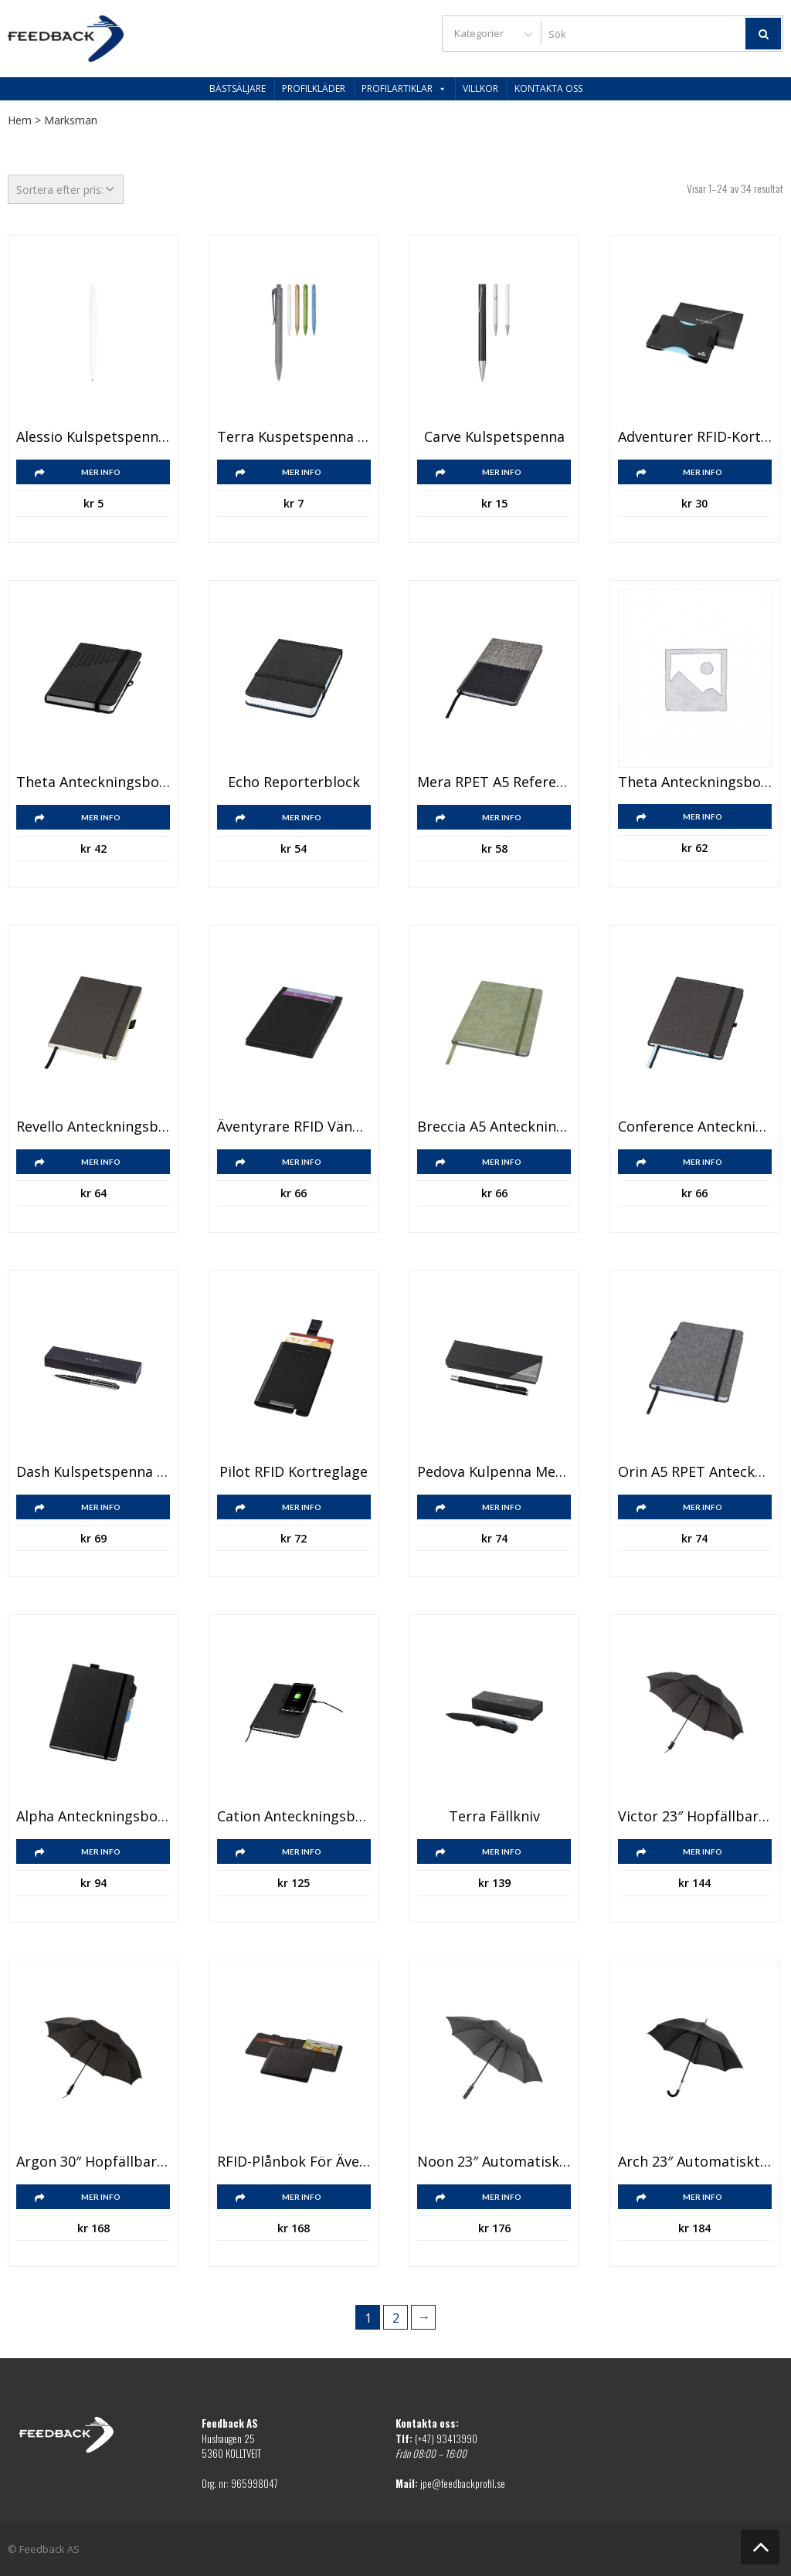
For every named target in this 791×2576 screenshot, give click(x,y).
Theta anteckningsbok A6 (93, 782)
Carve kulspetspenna (494, 437)
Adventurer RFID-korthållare (695, 437)
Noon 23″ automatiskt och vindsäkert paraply (494, 2161)
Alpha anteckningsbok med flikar (93, 1816)
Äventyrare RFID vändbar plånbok (294, 1126)
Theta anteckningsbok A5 (695, 782)
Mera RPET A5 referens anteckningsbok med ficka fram (494, 782)
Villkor (480, 88)
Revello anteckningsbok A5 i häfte (93, 1126)
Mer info (101, 472)
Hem (20, 120)
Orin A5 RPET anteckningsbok (695, 1472)
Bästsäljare (237, 88)
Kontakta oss (548, 88)
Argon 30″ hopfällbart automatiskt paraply (93, 2161)
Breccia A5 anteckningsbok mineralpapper (494, 1126)
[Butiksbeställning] (66, 189)
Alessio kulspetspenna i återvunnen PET (93, 437)
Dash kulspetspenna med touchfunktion (93, 1472)
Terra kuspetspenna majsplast (294, 437)
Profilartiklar (404, 88)
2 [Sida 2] (395, 2318)
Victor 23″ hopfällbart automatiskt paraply (695, 1816)
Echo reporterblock (294, 782)
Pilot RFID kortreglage (293, 1472)
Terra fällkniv (494, 1816)
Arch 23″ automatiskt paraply (695, 2161)
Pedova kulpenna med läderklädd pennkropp (494, 1472)
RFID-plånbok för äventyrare (294, 2161)
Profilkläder (313, 88)
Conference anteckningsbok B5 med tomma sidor (695, 1126)
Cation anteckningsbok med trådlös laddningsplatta (294, 1816)
